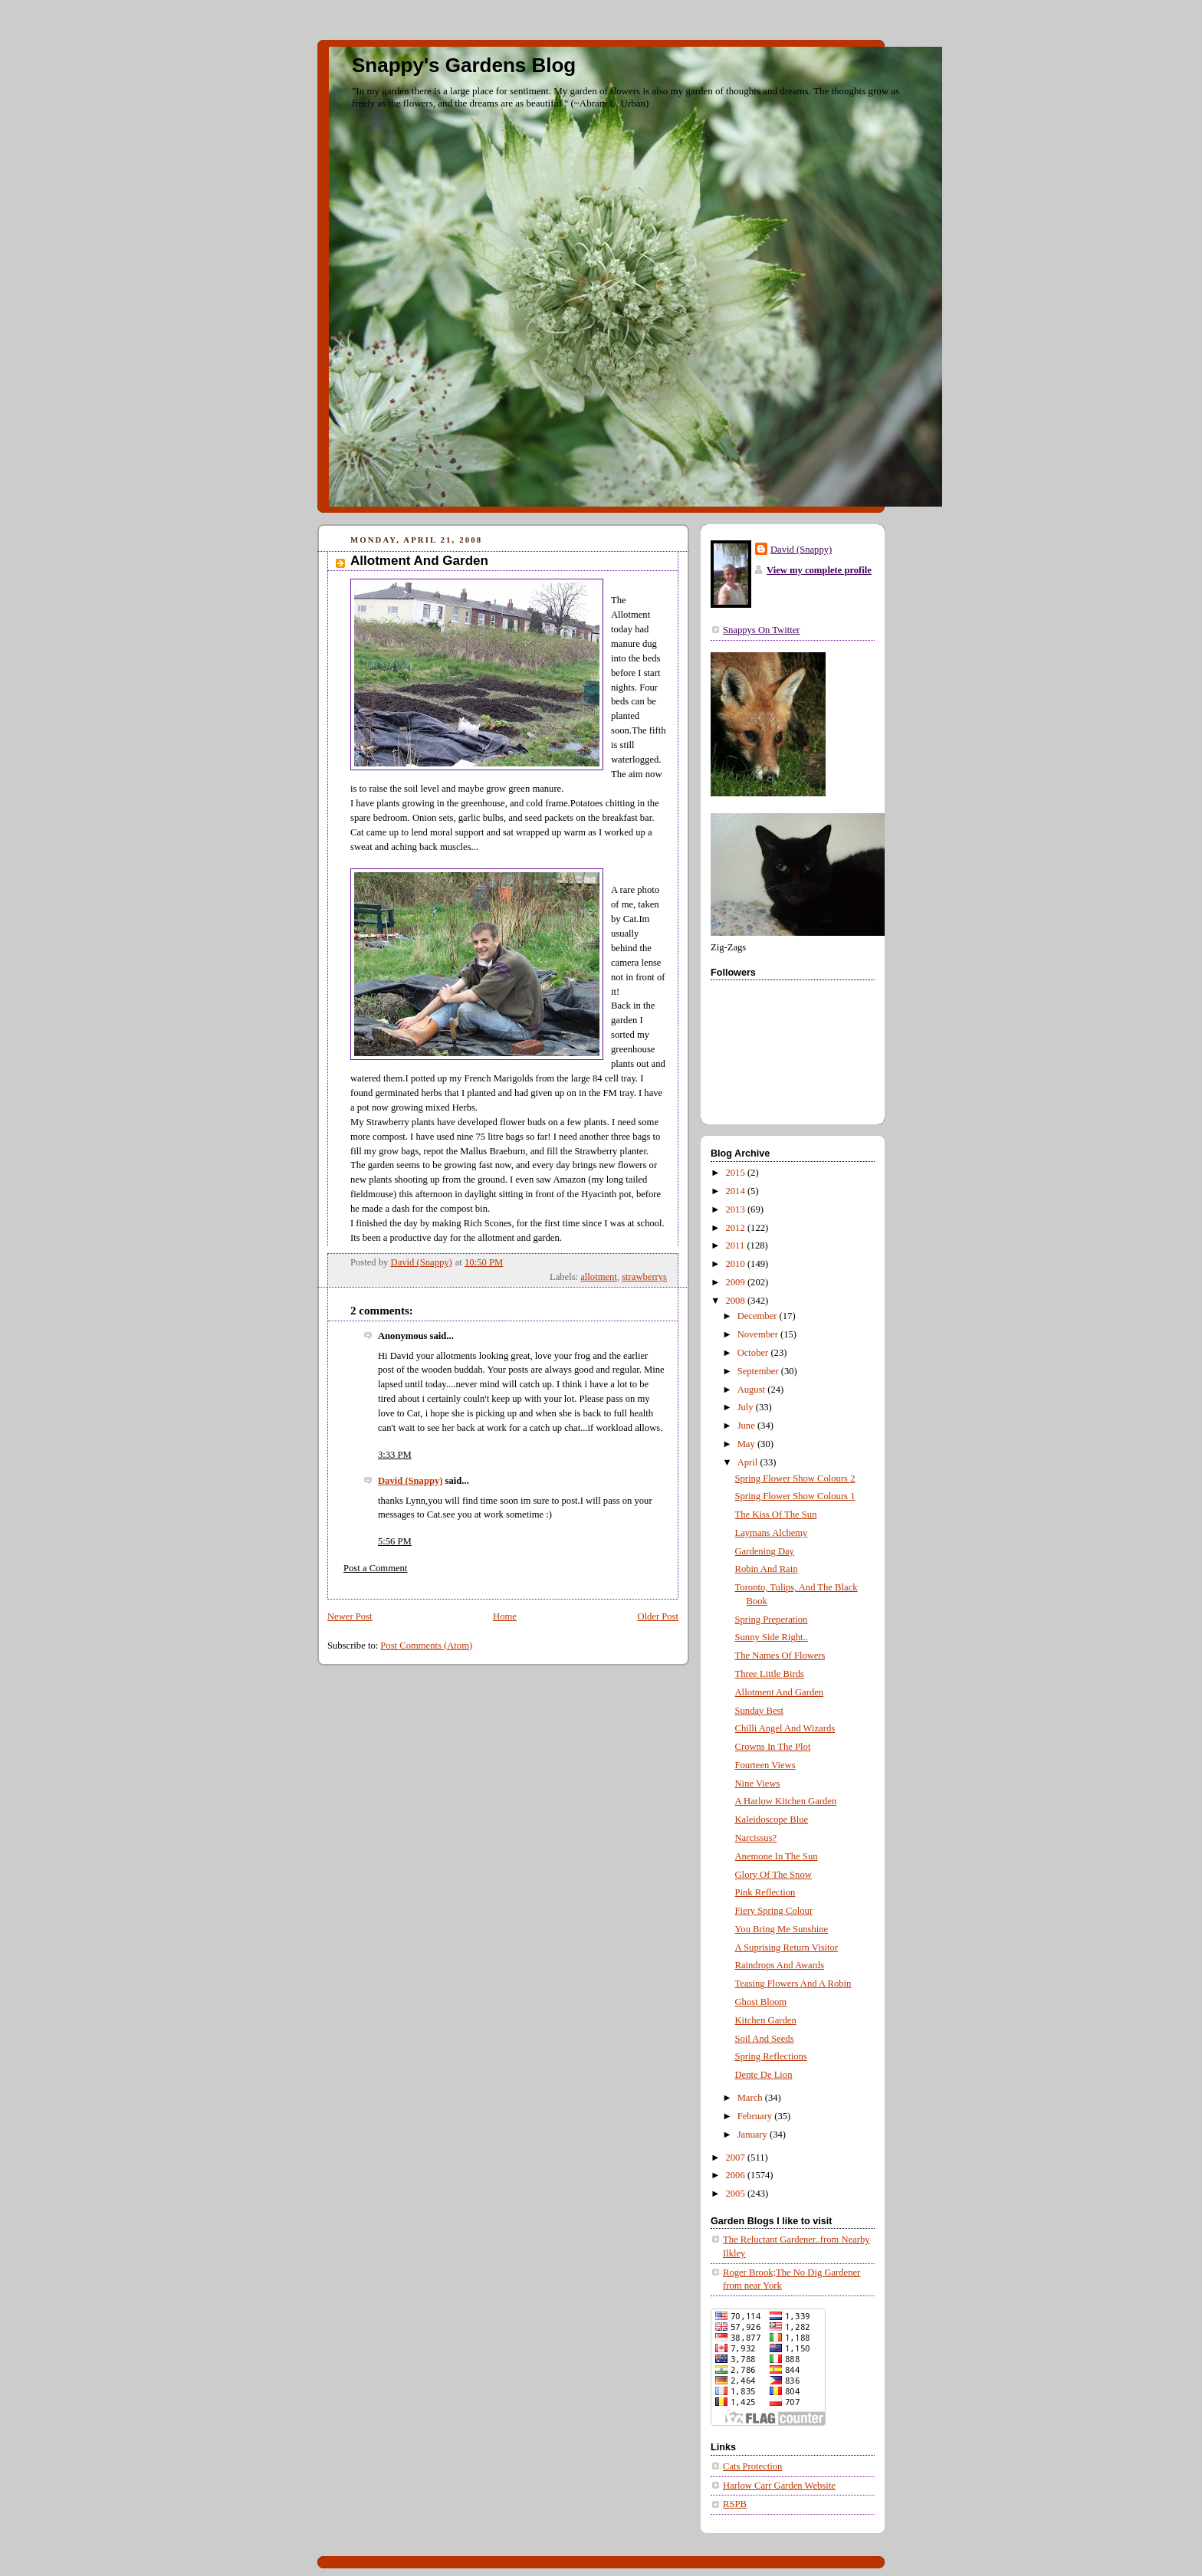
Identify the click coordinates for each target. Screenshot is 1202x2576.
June (747, 1425)
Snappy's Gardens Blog (464, 65)
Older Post (657, 1616)
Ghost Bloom (761, 2002)
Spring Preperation (771, 1619)
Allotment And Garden (779, 1692)
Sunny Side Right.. (771, 1637)
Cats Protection (752, 2466)
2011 (736, 1245)
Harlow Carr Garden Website (779, 2485)
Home (505, 1616)
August (752, 1389)
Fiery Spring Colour (774, 1910)
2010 (736, 1263)
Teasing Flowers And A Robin (793, 1983)
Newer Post (350, 1616)
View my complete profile (819, 570)
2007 (736, 2157)
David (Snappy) (410, 1480)
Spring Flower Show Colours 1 (795, 1496)
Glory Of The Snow (773, 1874)
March (751, 2097)
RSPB (735, 2504)
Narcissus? (756, 1838)
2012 (736, 1227)
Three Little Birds (769, 1674)
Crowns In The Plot (773, 1746)
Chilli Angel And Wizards (785, 1728)
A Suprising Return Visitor (787, 1947)
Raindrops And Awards (780, 1965)
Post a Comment (375, 1568)
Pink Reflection (765, 1892)
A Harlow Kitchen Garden (786, 1801)
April (748, 1462)
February (756, 2116)
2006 (736, 2175)
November (758, 1334)
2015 (736, 1172)
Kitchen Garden (765, 2020)
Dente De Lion (764, 2074)
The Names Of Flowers (780, 1655)
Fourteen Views (765, 1765)
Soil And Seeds (764, 2038)
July (746, 1407)
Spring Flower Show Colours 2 (795, 1478)
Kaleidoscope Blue (772, 1819)
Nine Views (757, 1783)
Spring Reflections (771, 2056)
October (754, 1352)
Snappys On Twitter (761, 630)
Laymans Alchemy (771, 1533)
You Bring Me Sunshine (782, 1929)
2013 (736, 1209)
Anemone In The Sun (776, 1856)
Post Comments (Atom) (426, 1645)
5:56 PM (395, 1541)
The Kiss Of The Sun (776, 1514)
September (759, 1371)
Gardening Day (764, 1551)
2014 (736, 1191)
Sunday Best (759, 1710)
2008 (736, 1300)
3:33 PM (395, 1454)
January (753, 2134)
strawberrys (644, 1277)
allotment (598, 1277)
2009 (736, 1282)
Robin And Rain (766, 1569)
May (747, 1444)
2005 (736, 2193)
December (758, 1316)
